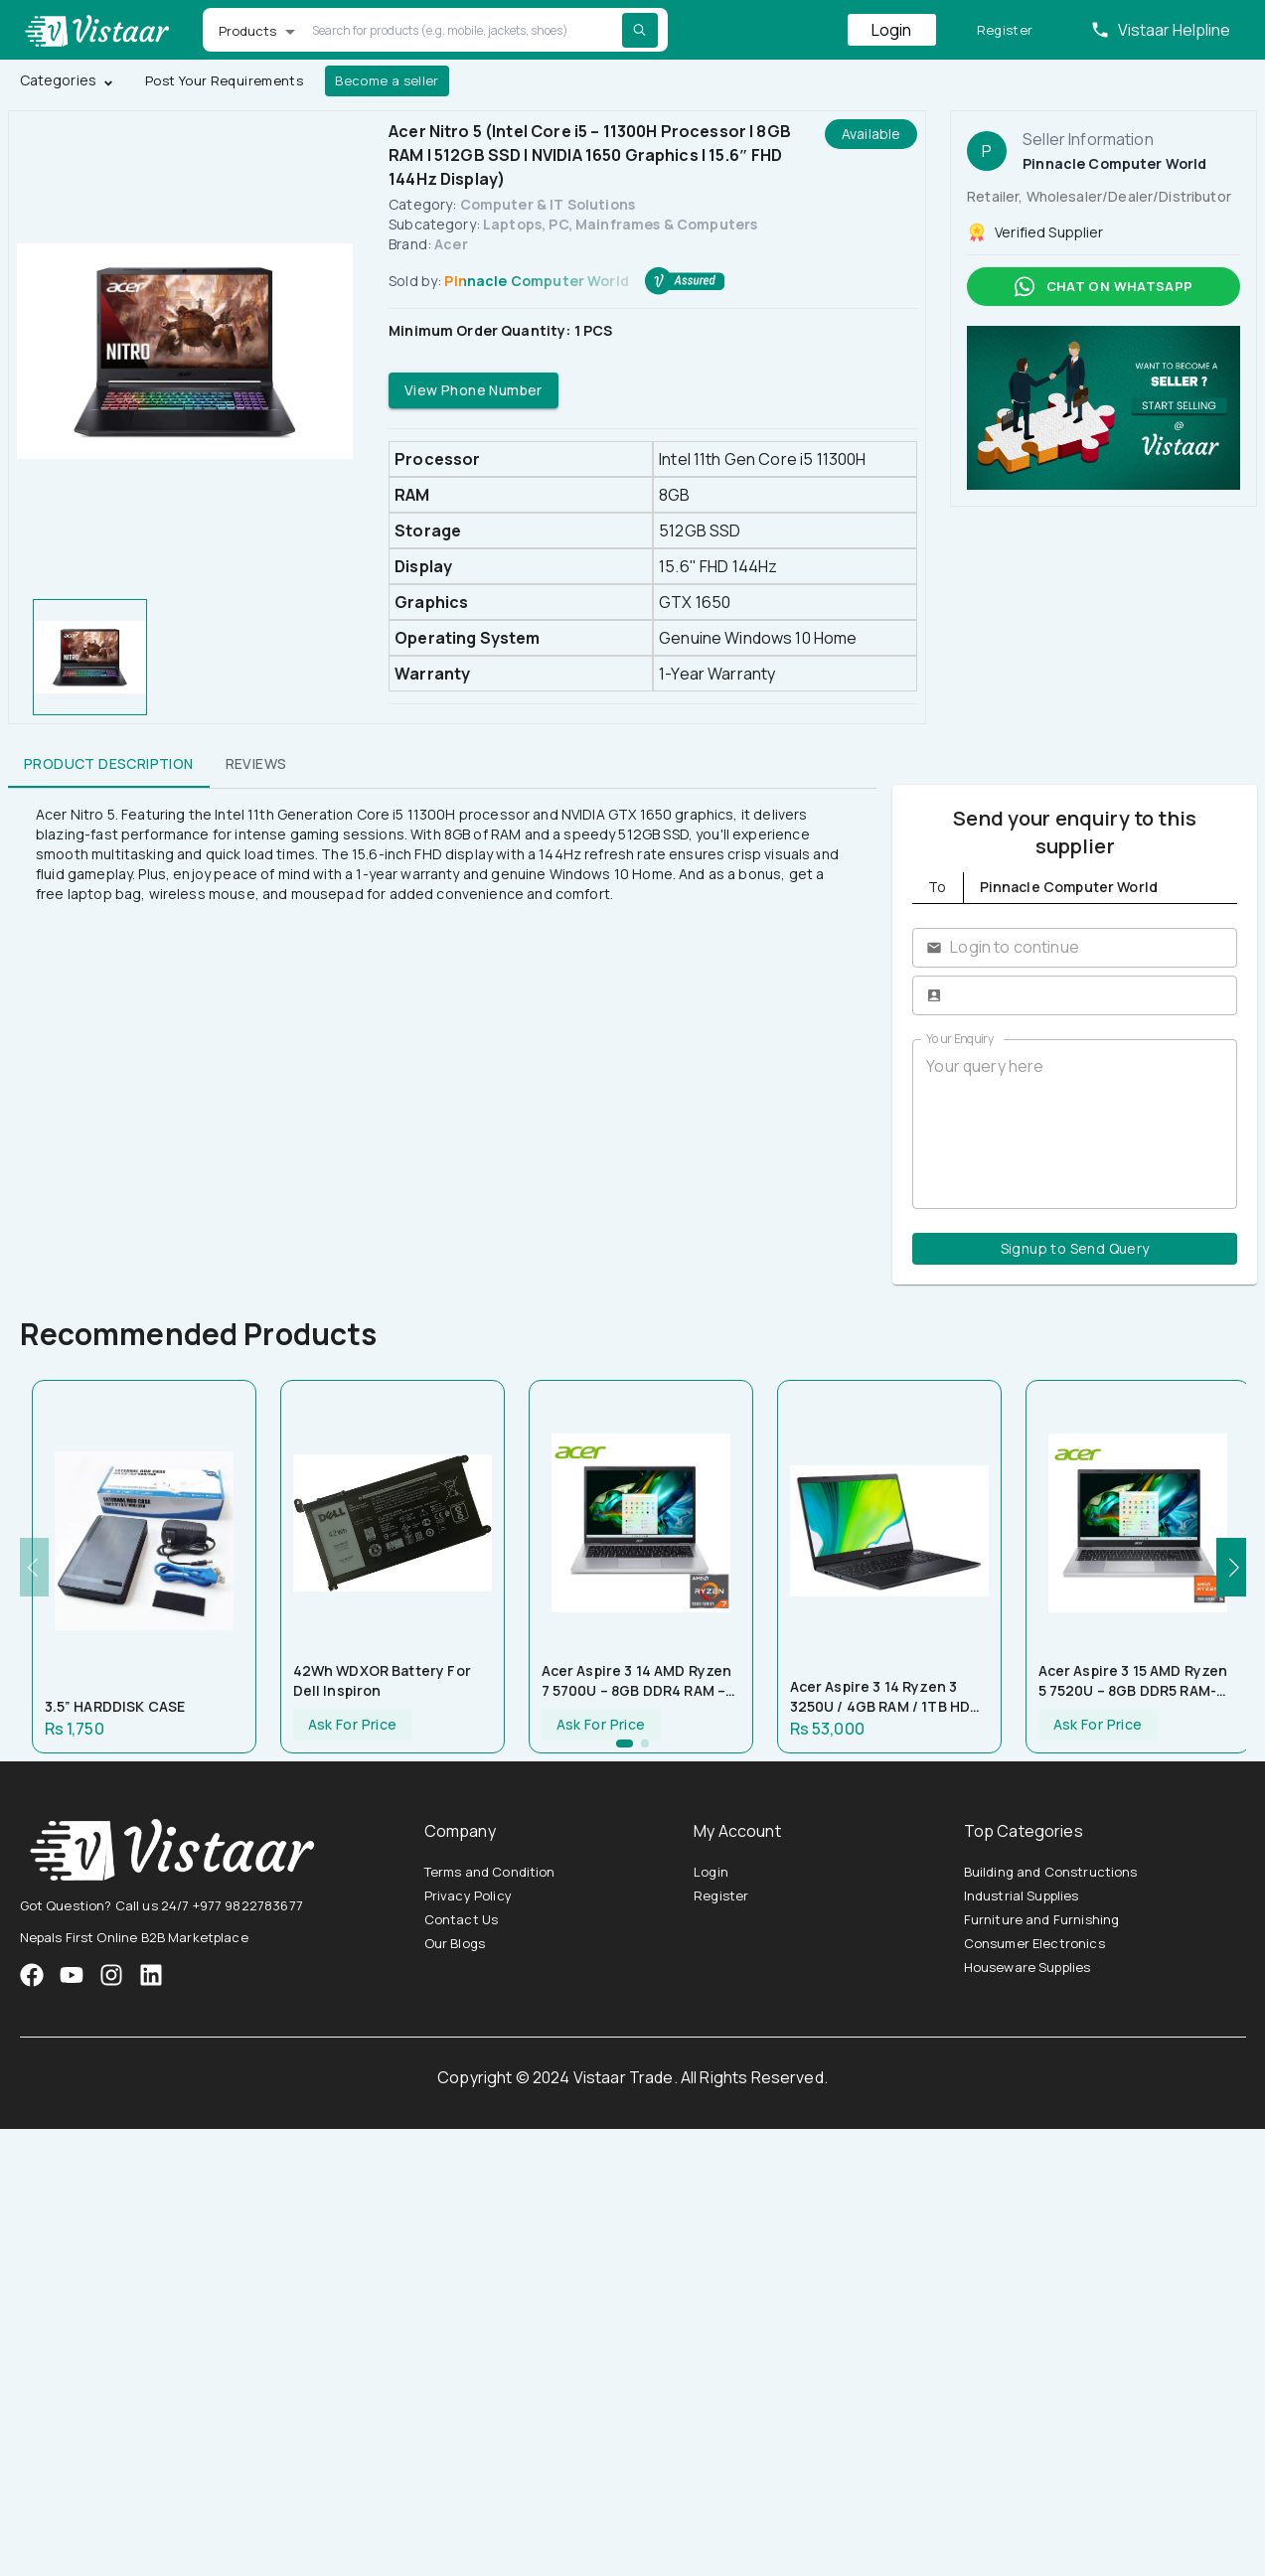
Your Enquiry (960, 1038)
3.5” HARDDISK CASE (115, 1706)
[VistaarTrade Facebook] (32, 1975)
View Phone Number (473, 391)
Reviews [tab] (256, 764)
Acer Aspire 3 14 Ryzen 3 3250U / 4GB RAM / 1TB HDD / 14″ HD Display (885, 1697)
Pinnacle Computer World (536, 280)
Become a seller (387, 81)
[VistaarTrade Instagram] (71, 1975)
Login (891, 30)
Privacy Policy (468, 1895)
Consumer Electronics (1034, 1943)
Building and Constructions (1051, 1872)
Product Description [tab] (109, 764)
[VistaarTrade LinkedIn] (151, 1975)
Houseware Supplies (1027, 1967)
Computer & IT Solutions (547, 204)
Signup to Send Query (1074, 1249)
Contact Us (461, 1919)
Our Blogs (454, 1943)
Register (1005, 30)
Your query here (1074, 1123)
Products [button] (248, 31)
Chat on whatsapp (1103, 286)
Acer (451, 243)
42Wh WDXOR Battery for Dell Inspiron (382, 1680)
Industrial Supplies (1021, 1895)
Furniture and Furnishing (1042, 1919)
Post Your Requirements (224, 81)
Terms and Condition (489, 1872)
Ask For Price (352, 1725)
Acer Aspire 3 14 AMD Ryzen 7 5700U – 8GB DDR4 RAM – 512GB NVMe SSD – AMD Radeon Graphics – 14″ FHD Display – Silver (637, 1681)
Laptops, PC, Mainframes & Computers (620, 224)
